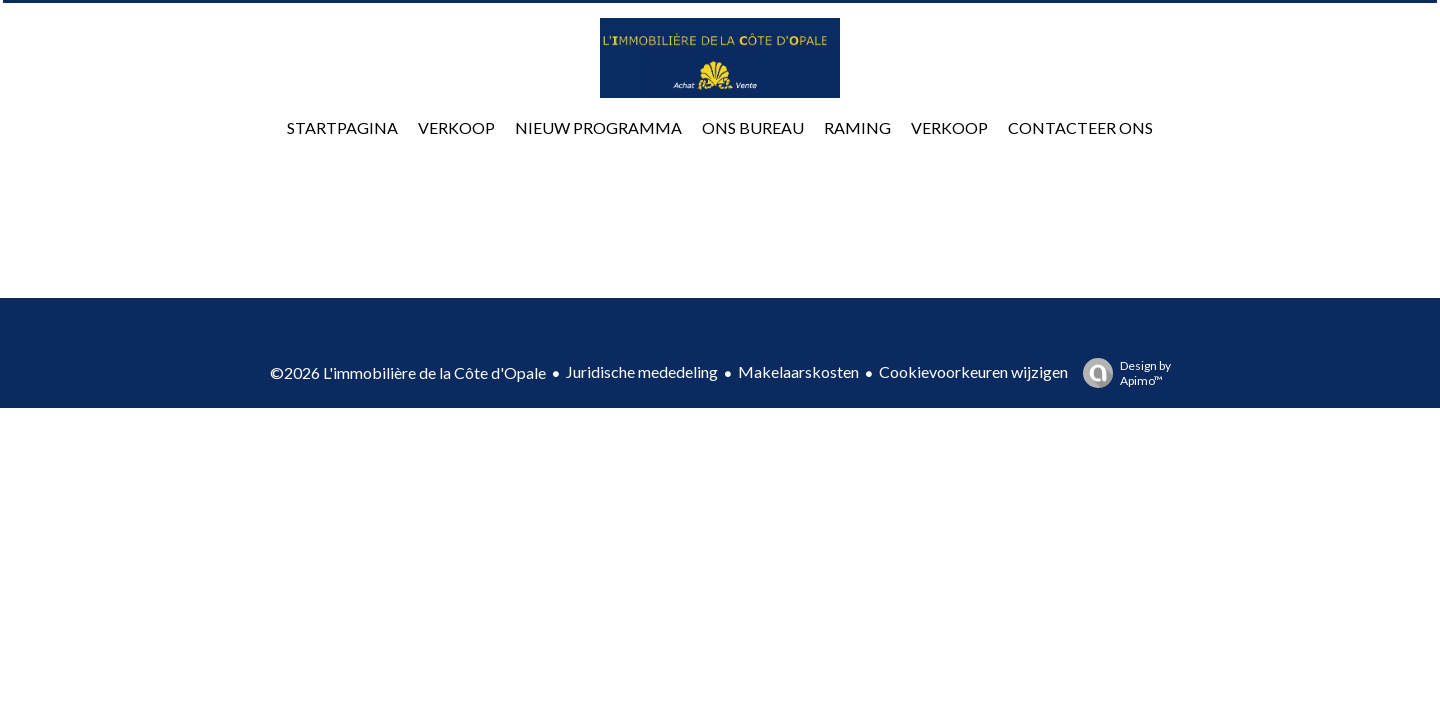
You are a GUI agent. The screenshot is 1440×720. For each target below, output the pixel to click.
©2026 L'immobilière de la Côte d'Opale (408, 372)
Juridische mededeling (642, 371)
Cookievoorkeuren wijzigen (973, 371)
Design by (1122, 373)
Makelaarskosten (798, 371)
